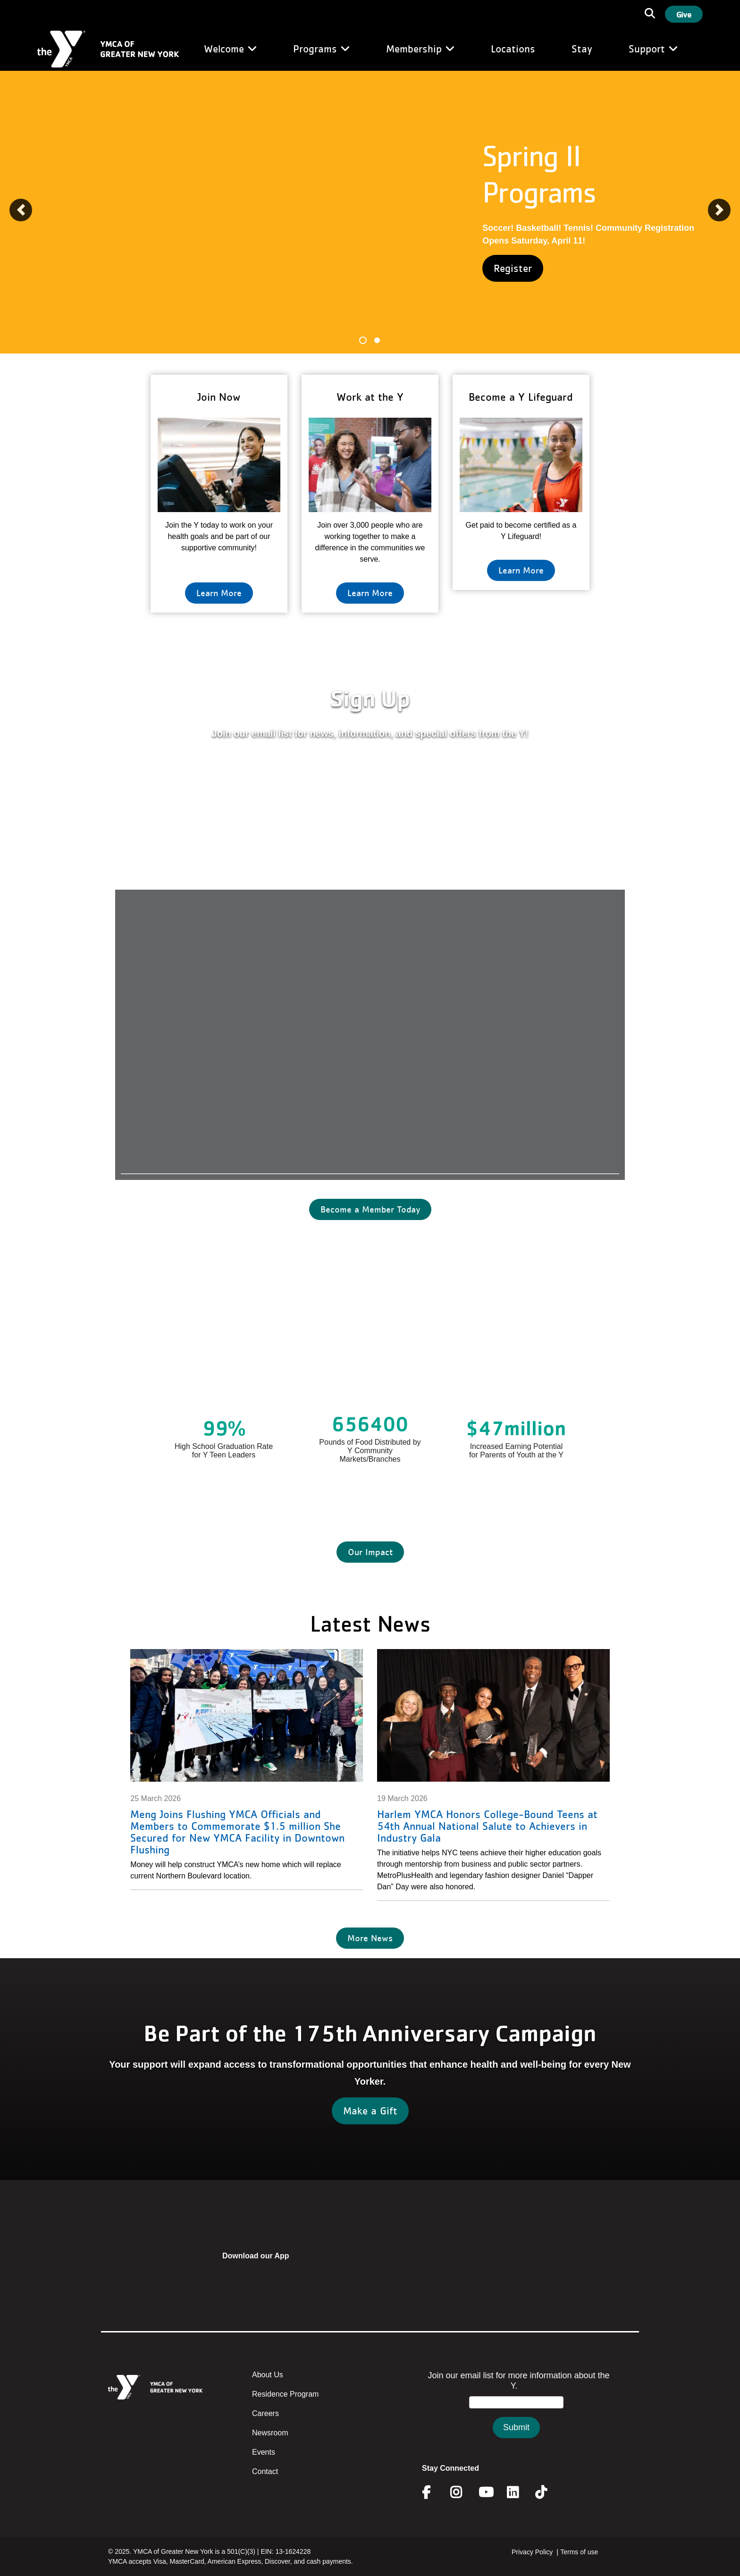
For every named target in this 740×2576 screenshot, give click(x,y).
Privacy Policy (532, 2552)
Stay (582, 48)
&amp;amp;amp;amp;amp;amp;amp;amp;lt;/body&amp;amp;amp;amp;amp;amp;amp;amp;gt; (516, 2414)
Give (683, 14)
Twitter (547, 2492)
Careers (265, 2413)
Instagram (462, 2492)
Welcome (230, 48)
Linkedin (519, 2492)
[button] (20, 210)
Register (513, 268)
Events (263, 2452)
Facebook (432, 2492)
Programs (321, 48)
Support (653, 48)
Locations (513, 48)
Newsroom (270, 2433)
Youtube (485, 2492)
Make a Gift (370, 2111)
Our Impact (370, 1551)
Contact (265, 2471)
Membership (420, 48)
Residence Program (285, 2394)
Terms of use (579, 2552)
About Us (267, 2375)
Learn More (219, 592)
